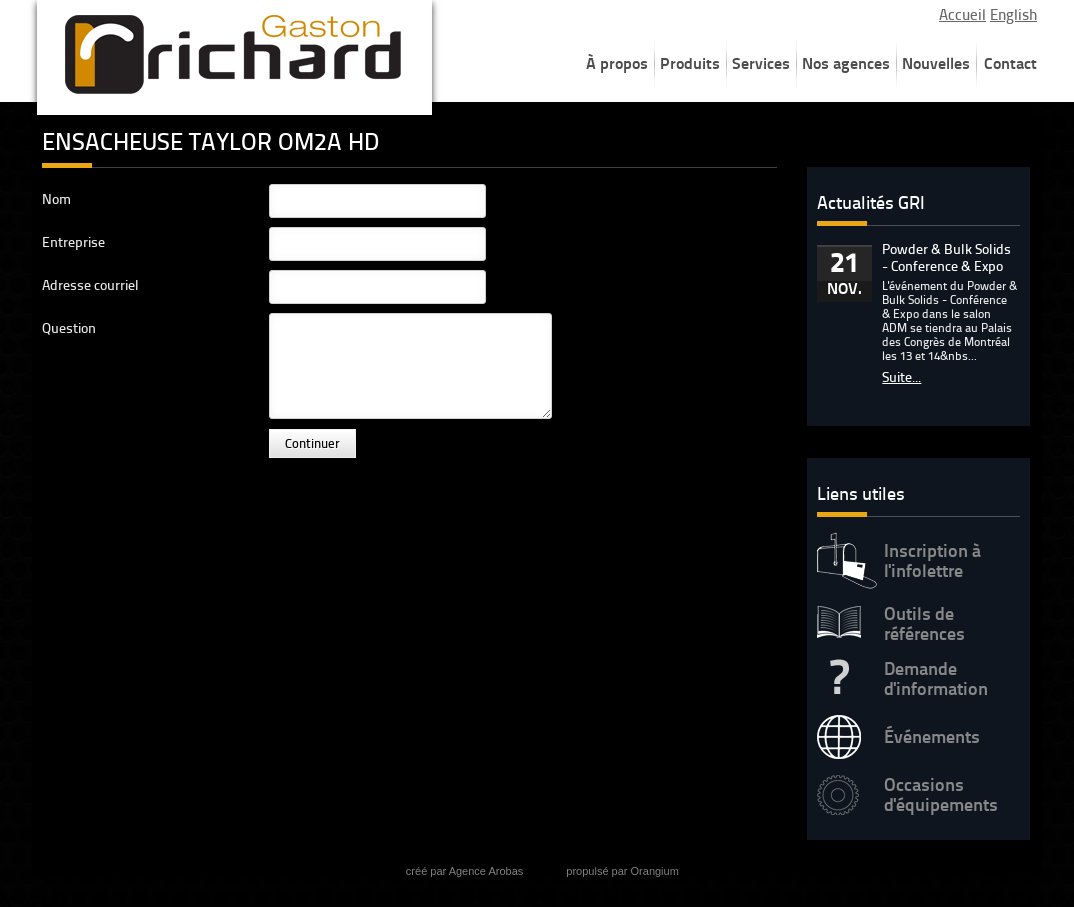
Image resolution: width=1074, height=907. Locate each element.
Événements (932, 737)
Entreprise (73, 242)
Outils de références (924, 624)
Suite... (901, 377)
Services (761, 63)
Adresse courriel (90, 285)
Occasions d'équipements (941, 795)
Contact (1010, 63)
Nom (56, 199)
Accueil (962, 15)
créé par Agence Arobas (464, 871)
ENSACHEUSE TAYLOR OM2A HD (210, 141)
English (1013, 15)
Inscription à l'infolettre (933, 561)
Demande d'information (936, 679)
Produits (690, 63)
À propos (617, 63)
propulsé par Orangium (622, 871)
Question (69, 328)
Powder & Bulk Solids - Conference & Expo (946, 258)
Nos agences (846, 63)
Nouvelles (936, 63)
